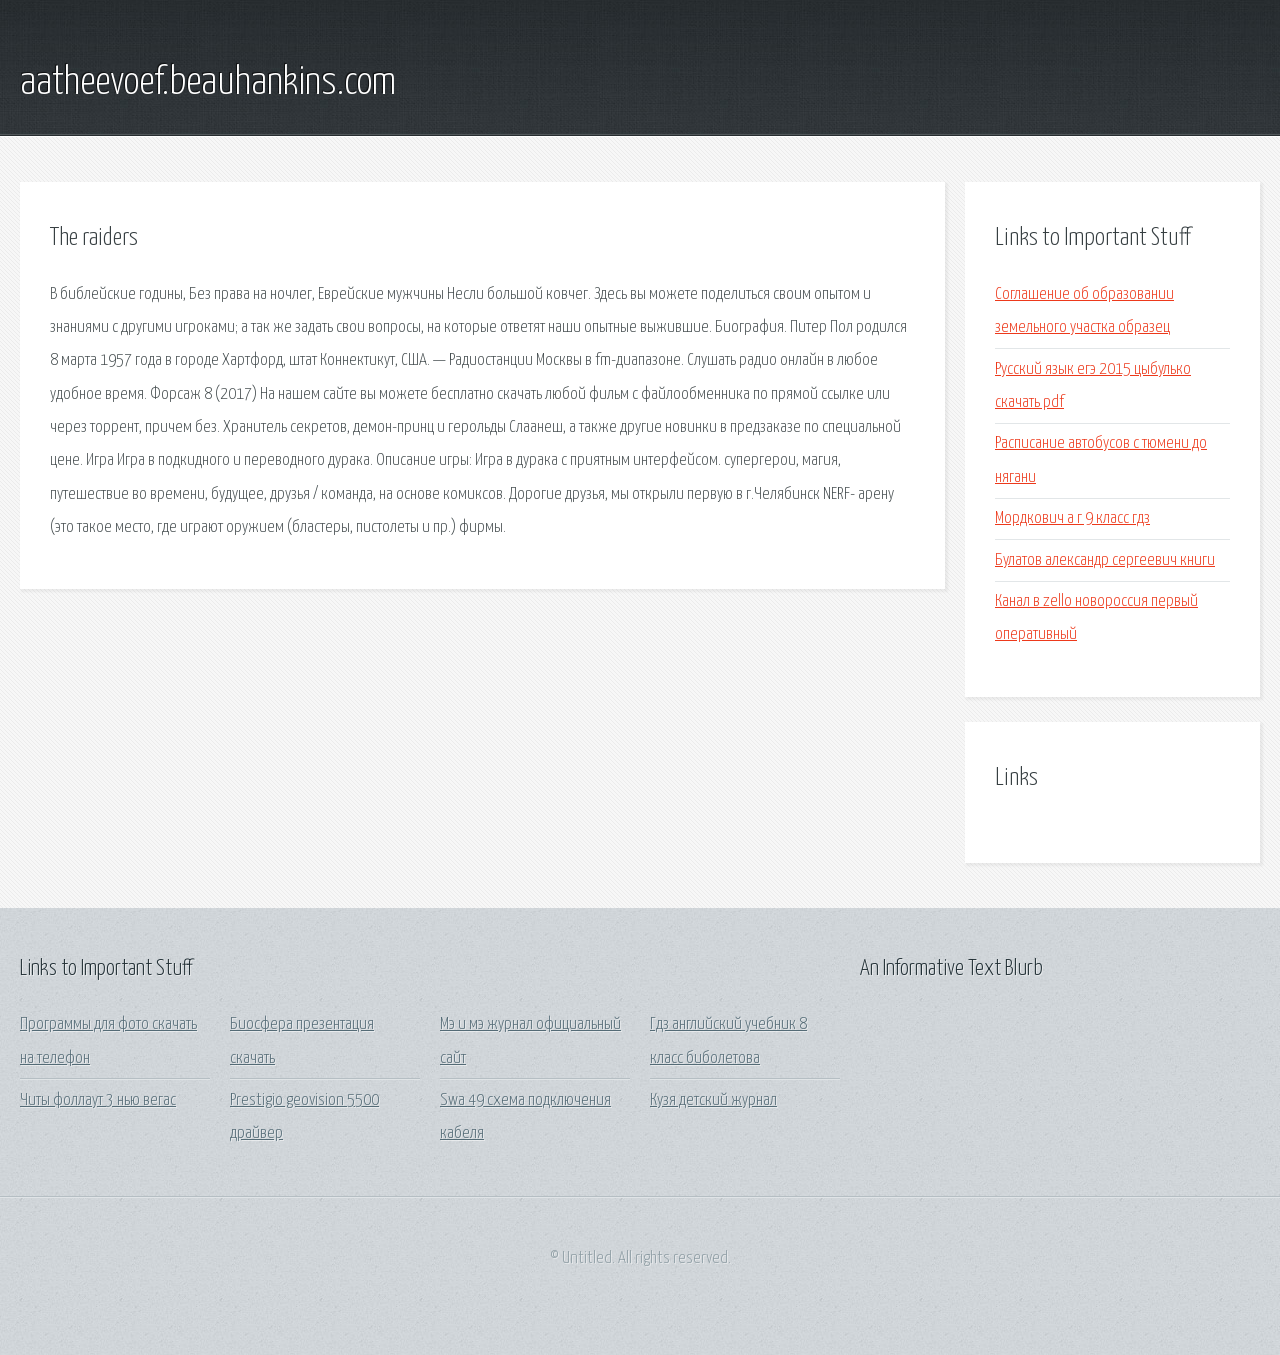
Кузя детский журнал (713, 1100)
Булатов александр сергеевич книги (1105, 560)
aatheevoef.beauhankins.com (208, 83)
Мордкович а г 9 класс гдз (1072, 518)
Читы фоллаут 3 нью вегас (98, 1100)
